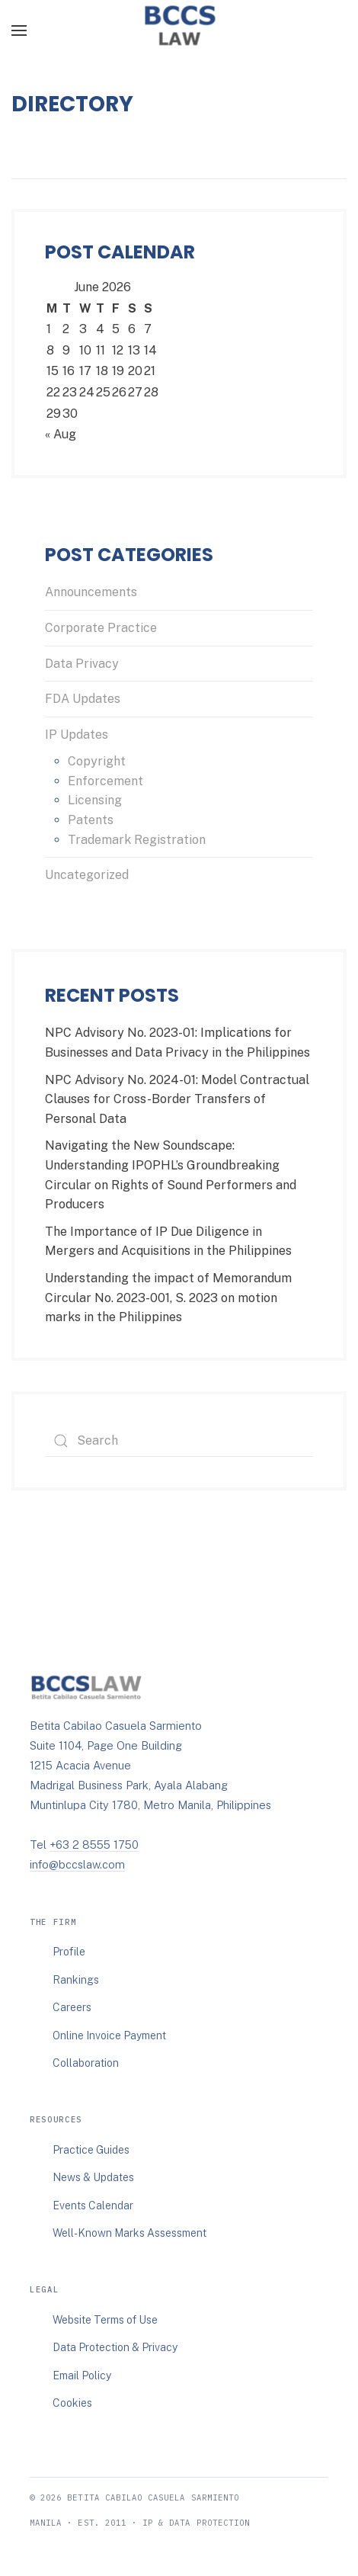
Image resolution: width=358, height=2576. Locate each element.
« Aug (60, 434)
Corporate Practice (101, 628)
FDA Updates (82, 698)
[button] (19, 30)
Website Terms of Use (105, 2320)
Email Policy (82, 2375)
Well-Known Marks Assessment (129, 2233)
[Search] (179, 1441)
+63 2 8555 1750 (94, 1844)
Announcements (91, 592)
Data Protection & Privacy (115, 2347)
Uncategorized (87, 875)
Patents (90, 820)
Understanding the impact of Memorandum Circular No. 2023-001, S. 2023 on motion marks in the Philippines (168, 1297)
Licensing (95, 800)
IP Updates (76, 734)
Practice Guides (91, 2150)
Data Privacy (82, 663)
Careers (72, 2007)
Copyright (97, 761)
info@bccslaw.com (77, 1864)
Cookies (72, 2403)
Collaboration (86, 2063)
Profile (69, 1952)
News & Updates (93, 2177)
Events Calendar (93, 2205)
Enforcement (105, 781)
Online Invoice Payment (109, 2035)
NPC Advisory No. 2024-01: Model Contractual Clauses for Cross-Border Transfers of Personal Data (177, 1099)
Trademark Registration (137, 839)
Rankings (76, 1980)
